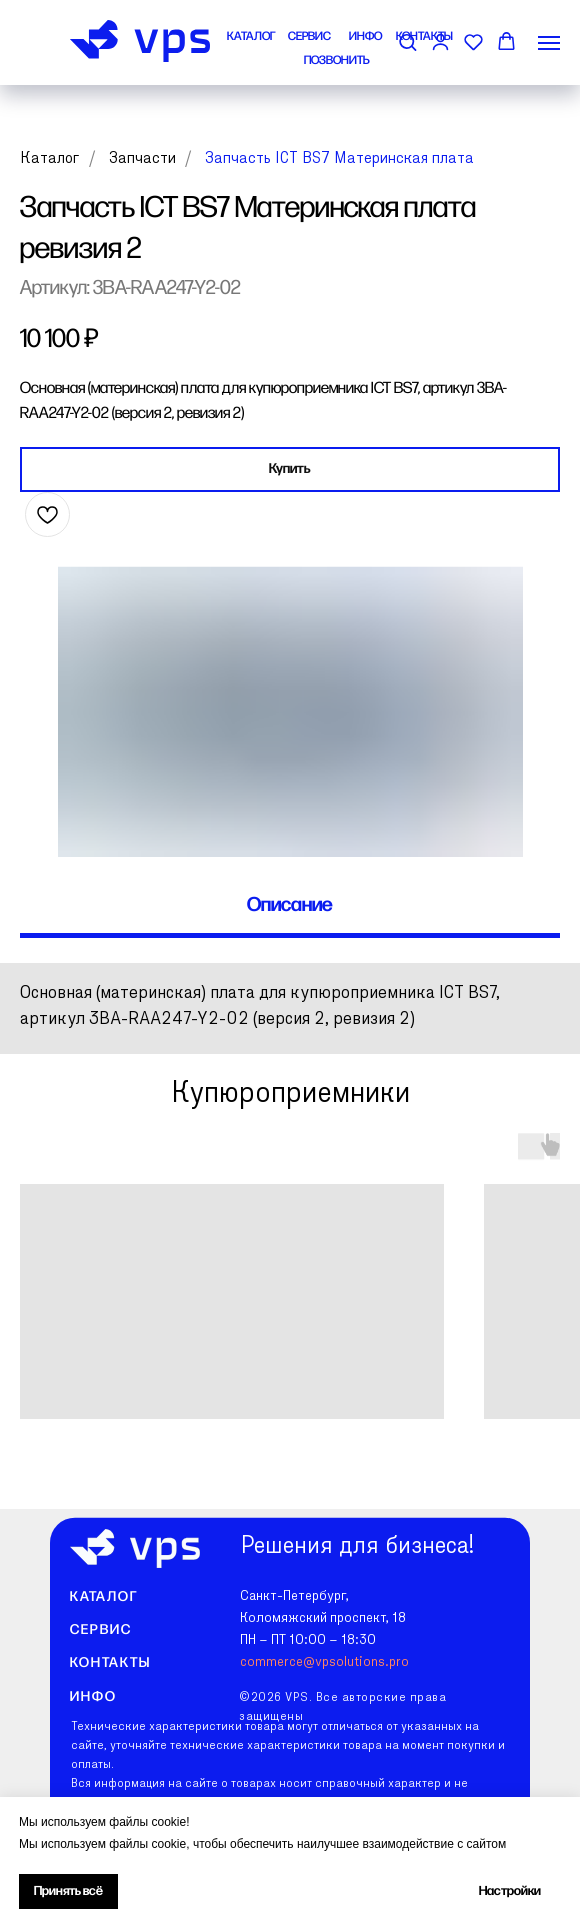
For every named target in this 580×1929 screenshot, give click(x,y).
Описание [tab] (290, 905)
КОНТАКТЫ (424, 36)
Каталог (50, 159)
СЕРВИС (309, 36)
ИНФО (365, 36)
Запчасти (142, 159)
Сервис (101, 1629)
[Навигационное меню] (549, 43)
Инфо (93, 1696)
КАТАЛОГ (251, 36)
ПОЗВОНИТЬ (337, 60)
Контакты (110, 1662)
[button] (473, 41)
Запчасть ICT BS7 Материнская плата (339, 159)
